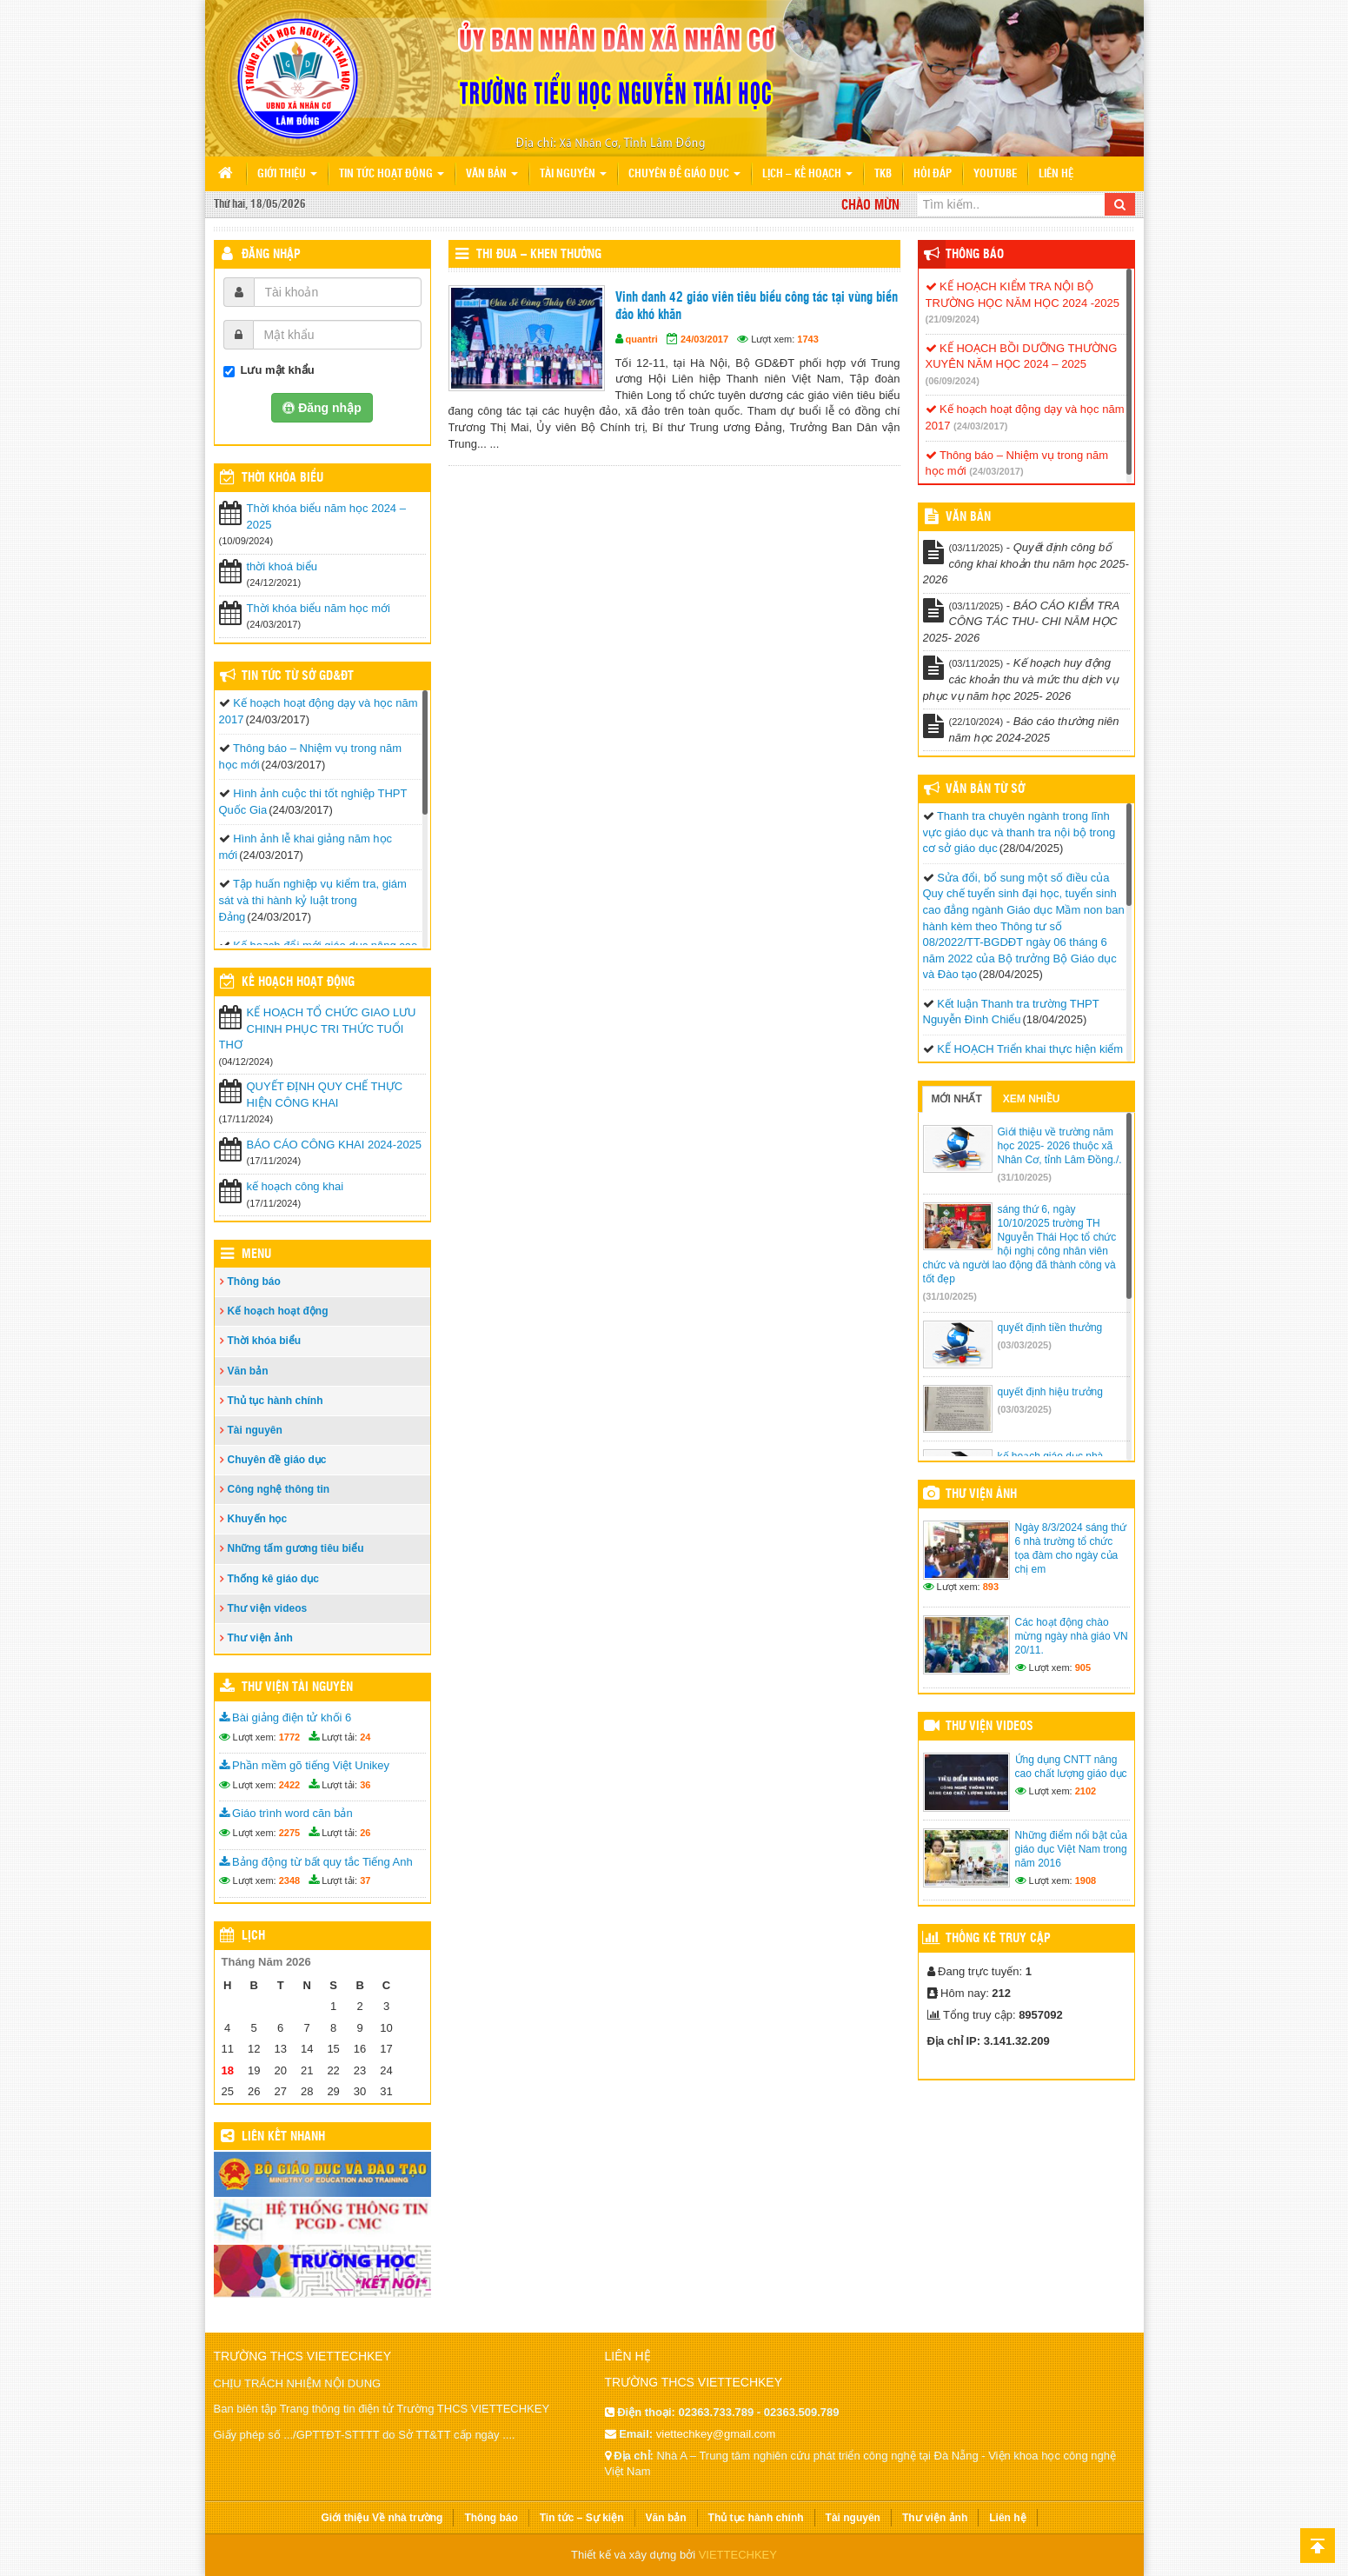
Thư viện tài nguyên (297, 1687)
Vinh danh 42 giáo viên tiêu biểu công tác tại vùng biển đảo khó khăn (756, 306)
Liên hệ (1056, 174)
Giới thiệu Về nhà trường (381, 2518)
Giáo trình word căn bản (286, 1813)
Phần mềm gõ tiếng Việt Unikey (304, 1765)
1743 (807, 339)
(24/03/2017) (980, 426)
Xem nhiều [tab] (1031, 1099)
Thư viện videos (268, 1608)
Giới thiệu (287, 174)
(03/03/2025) (1025, 1345)
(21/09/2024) (952, 319)
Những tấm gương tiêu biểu (296, 1548)
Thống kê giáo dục (273, 1579)
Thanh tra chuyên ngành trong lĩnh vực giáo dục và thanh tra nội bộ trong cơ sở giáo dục (1019, 832)
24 (365, 1737)
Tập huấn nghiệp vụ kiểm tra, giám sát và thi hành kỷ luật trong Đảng (313, 899)
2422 (289, 1785)
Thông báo (254, 1281)
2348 (289, 1880)
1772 (289, 1737)
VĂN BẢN (968, 517)
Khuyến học (258, 1519)
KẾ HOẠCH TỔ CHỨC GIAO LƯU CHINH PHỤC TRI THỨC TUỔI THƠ (317, 1028)
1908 (1085, 1880)
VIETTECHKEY (738, 2554)
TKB (883, 174)
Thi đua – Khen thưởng (538, 255)
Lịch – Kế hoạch (807, 174)
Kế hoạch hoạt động (298, 982)
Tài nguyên (573, 174)
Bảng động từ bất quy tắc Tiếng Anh (316, 1861)
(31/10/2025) (1025, 1177)
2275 (289, 1832)
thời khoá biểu (282, 566)
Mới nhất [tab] (957, 1099)
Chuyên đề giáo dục (684, 174)
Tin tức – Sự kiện (582, 2518)
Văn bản (492, 174)
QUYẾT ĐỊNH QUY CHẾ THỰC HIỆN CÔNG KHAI (325, 1094)
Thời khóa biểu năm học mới (318, 608)
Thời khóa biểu (265, 1341)
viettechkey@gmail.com (715, 2433)
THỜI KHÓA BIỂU (282, 478)
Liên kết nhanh (283, 2137)
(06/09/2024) (952, 381)
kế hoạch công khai (295, 1186)
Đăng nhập (271, 255)
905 (1083, 1667)
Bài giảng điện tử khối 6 (285, 1717)
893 (991, 1586)
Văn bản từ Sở (985, 789)
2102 (1085, 1791)
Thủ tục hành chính (275, 1401)
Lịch (253, 1936)
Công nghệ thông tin (279, 1489)
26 (365, 1832)
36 (365, 1785)
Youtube (995, 174)
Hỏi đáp (932, 174)
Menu (256, 1254)
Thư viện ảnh (260, 1638)
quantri (642, 339)
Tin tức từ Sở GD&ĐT (298, 676)
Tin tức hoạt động (391, 174)
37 (365, 1880)
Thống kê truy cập (998, 1939)
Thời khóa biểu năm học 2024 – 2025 (326, 516)
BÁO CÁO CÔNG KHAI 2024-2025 (334, 1144)
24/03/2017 (704, 339)
